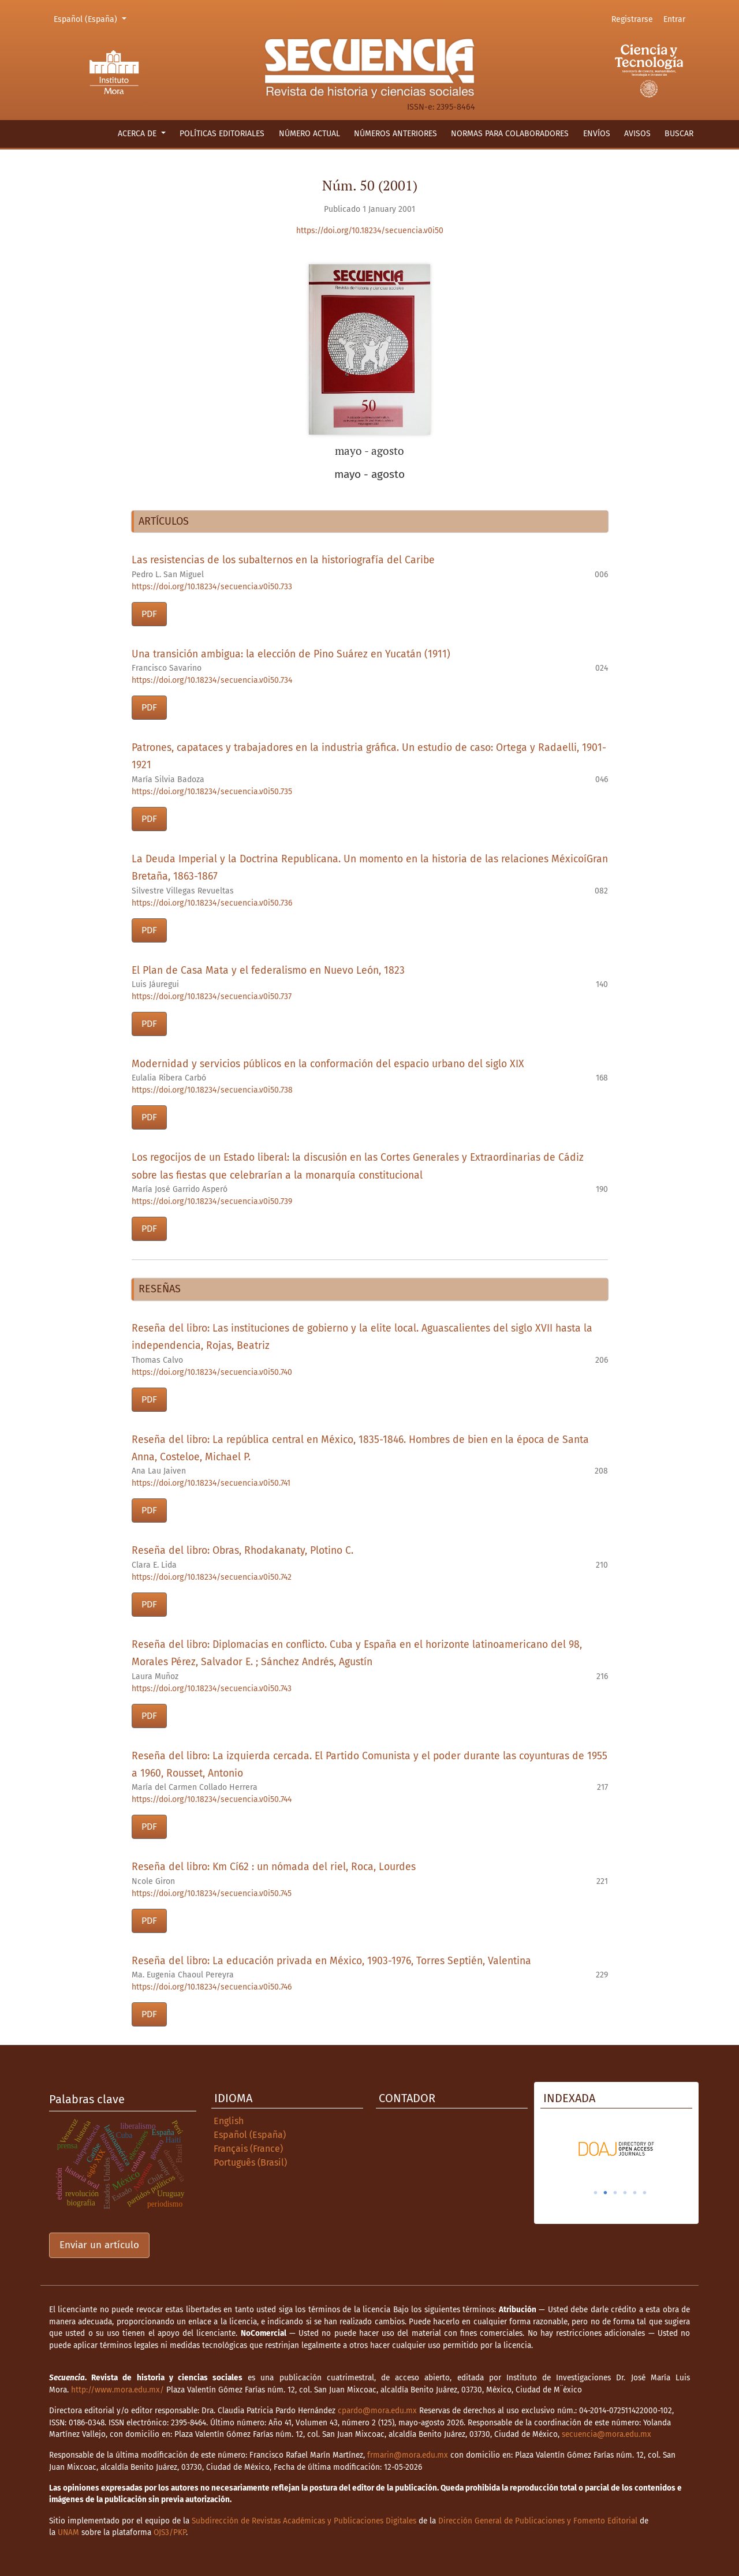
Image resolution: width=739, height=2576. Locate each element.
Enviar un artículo (99, 2245)
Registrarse (632, 19)
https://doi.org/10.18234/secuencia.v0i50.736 (212, 903)
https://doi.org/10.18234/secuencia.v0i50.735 (212, 792)
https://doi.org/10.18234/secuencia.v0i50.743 (212, 1688)
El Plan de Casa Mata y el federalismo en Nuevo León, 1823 (268, 970)
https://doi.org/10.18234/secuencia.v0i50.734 (212, 680)
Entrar (674, 19)
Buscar (679, 134)
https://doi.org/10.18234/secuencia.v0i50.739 (212, 1201)
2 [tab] (605, 2193)
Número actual (309, 134)
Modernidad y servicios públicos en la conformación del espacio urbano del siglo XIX (328, 1064)
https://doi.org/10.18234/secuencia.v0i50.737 (212, 996)
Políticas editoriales (222, 134)
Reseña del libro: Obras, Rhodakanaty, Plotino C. (242, 1551)
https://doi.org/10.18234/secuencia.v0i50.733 (212, 587)
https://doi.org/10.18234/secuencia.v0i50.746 (212, 1987)
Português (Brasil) (250, 2162)
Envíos (596, 134)
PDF (149, 613)
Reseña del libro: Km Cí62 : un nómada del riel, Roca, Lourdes (274, 1867)
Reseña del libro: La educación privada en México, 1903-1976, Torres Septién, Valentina (331, 1961)
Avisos (637, 134)
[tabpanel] (616, 2149)
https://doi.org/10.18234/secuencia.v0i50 (369, 230)
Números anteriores (395, 134)
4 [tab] (625, 2193)
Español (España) (91, 18)
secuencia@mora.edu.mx (606, 2434)
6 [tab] (645, 2193)
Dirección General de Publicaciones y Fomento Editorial (537, 2521)
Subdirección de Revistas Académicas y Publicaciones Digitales (304, 2521)
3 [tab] (615, 2193)
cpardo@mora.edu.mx (377, 2411)
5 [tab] (635, 2193)
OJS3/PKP (170, 2532)
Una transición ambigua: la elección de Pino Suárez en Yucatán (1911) (291, 654)
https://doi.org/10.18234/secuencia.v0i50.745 (212, 1893)
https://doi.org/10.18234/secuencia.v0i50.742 (212, 1577)
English (229, 2120)
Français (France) (248, 2148)
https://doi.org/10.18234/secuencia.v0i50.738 (212, 1090)
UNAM (68, 2532)
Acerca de (138, 134)
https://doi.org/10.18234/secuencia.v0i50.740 (212, 1372)
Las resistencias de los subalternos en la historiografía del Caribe (283, 560)
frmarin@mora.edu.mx (407, 2455)
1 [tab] (596, 2193)
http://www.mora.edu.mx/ (117, 2390)
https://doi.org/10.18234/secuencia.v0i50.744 (212, 1799)
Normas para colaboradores (510, 134)
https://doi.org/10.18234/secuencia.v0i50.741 (211, 1483)
